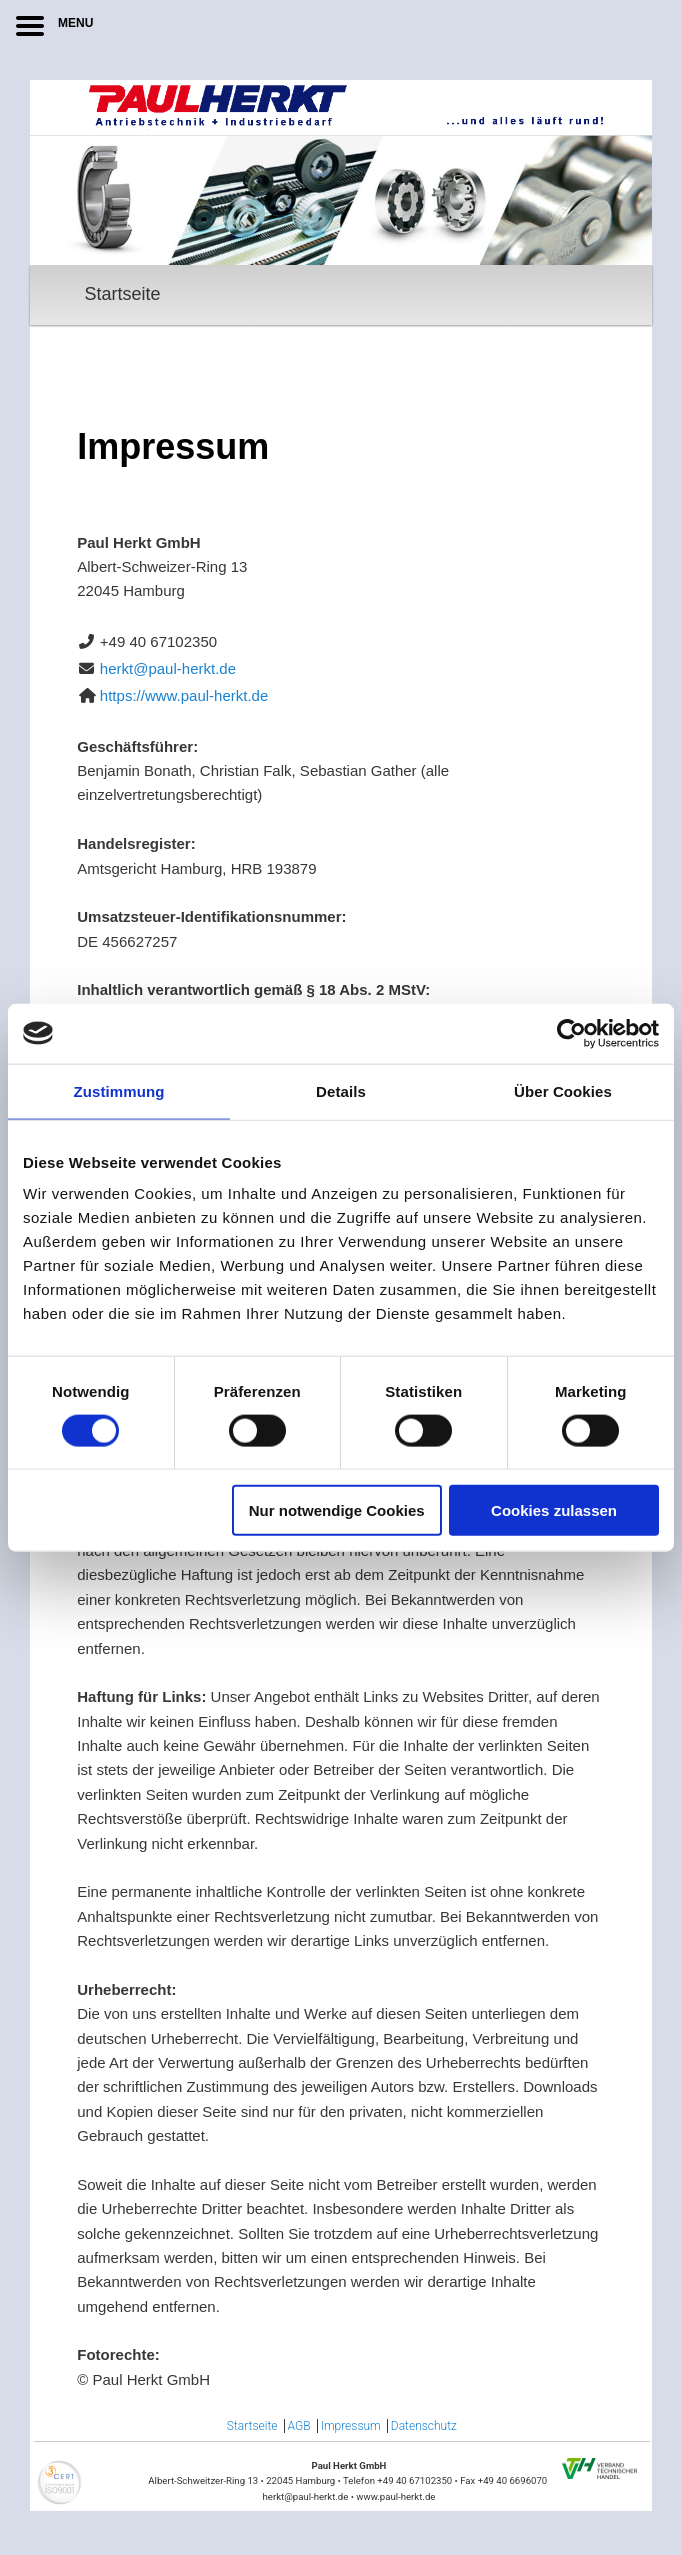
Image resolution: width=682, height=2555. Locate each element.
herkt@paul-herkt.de (168, 668)
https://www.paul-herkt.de (184, 695)
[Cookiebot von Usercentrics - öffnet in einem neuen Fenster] (571, 1033)
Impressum (351, 2426)
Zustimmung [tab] (119, 1090)
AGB (299, 2426)
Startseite (122, 294)
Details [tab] (341, 1090)
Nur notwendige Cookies (337, 1510)
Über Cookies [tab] (563, 1090)
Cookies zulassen (554, 1510)
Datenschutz (424, 2426)
